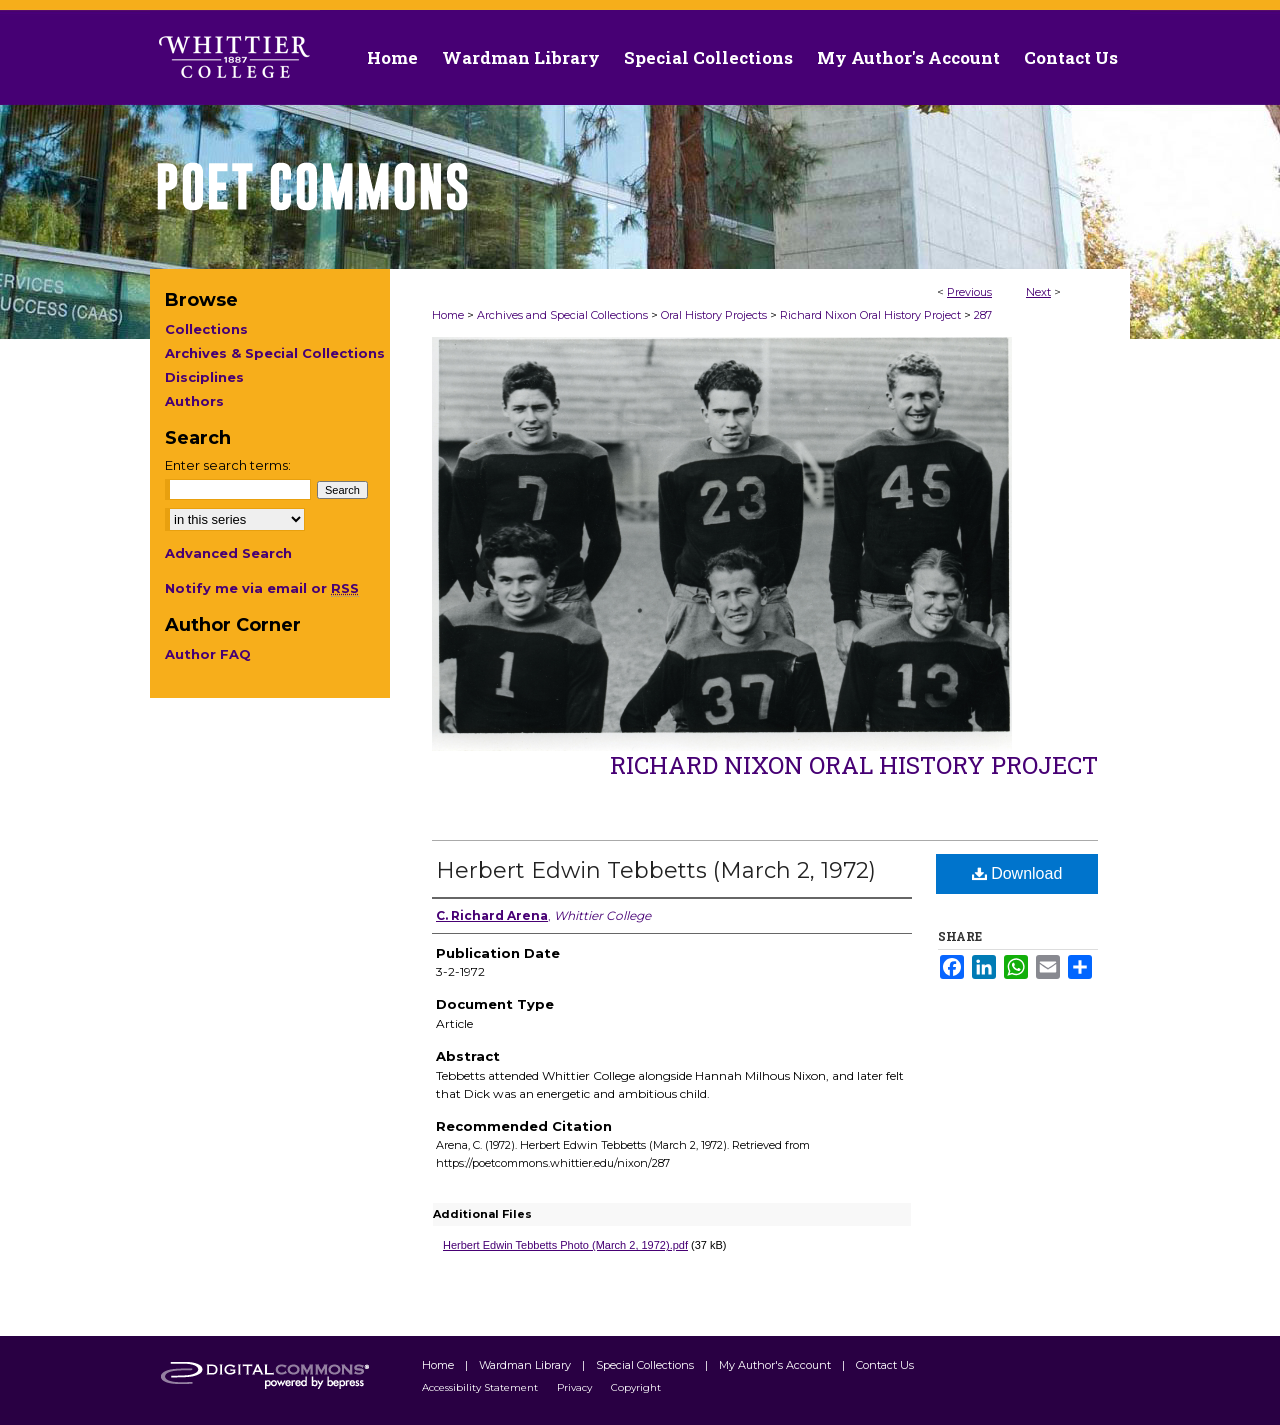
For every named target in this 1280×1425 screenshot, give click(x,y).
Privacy (576, 1387)
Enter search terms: (228, 465)
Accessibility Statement (481, 1387)
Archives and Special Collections (562, 315)
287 (983, 315)
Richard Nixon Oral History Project (870, 315)
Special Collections (646, 1365)
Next (1038, 292)
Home (448, 315)
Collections (206, 329)
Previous (969, 292)
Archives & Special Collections (275, 353)
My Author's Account (776, 1365)
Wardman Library (526, 1365)
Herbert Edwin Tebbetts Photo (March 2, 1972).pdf (565, 1245)
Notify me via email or (262, 588)
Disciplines (204, 377)
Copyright (636, 1387)
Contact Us (1071, 57)
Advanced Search (228, 553)
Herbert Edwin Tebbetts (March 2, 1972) (656, 870)
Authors (194, 401)
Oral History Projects (714, 315)
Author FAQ (208, 654)
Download (1017, 873)
